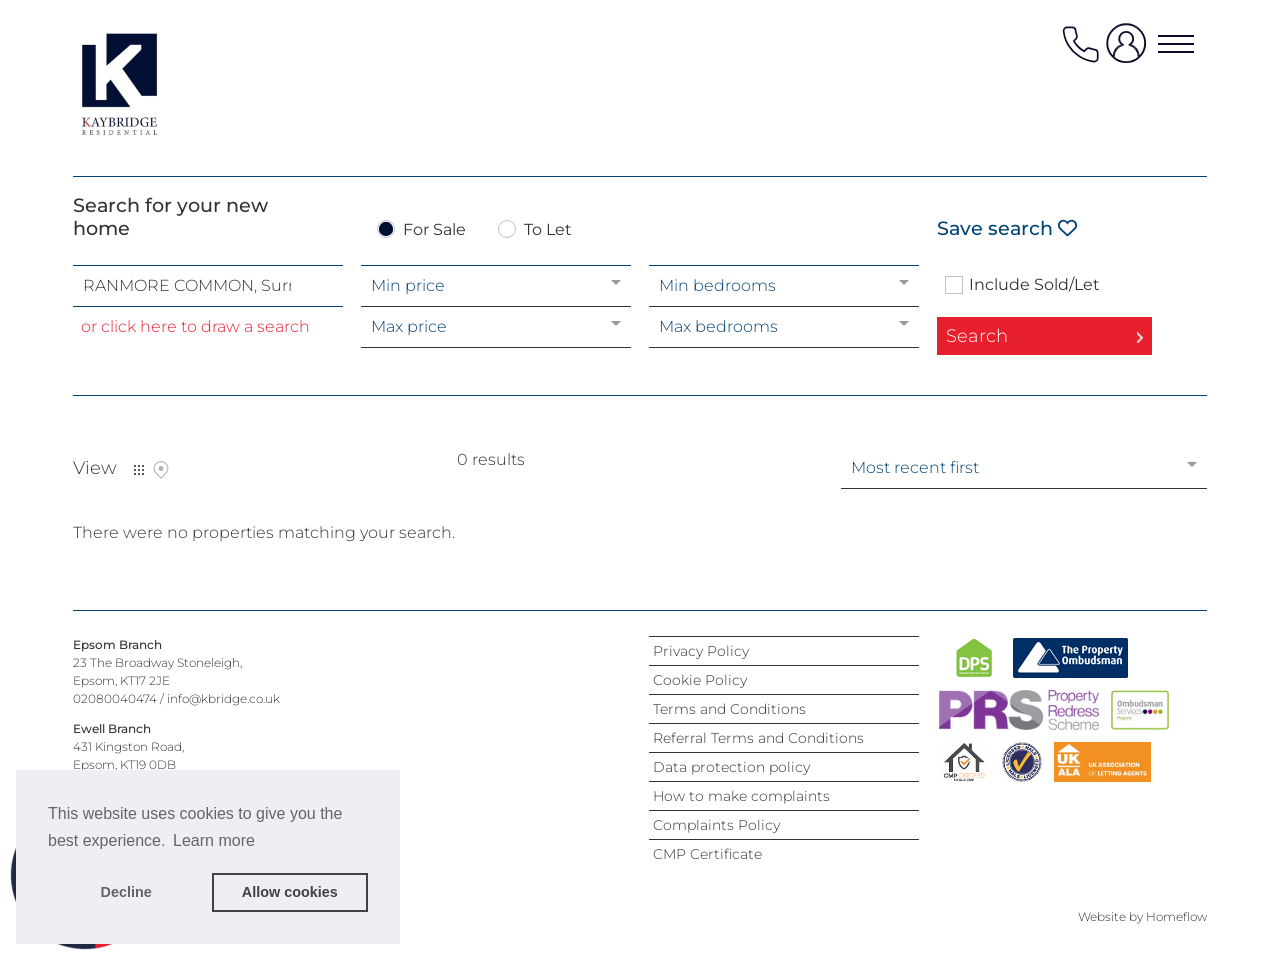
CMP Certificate (707, 854)
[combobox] (208, 286)
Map (161, 470)
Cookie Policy (700, 680)
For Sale (434, 230)
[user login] (1130, 51)
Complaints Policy (716, 825)
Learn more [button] (214, 840)
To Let (548, 230)
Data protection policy (731, 767)
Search (977, 336)
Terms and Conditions (729, 709)
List (139, 470)
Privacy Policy (701, 651)
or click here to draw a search (195, 326)
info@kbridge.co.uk (223, 698)
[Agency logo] (153, 84)
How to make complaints (741, 796)
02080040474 (115, 698)
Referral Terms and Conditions (758, 738)
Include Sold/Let (1034, 285)
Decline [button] (126, 892)
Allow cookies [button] (290, 892)
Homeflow (1176, 916)
